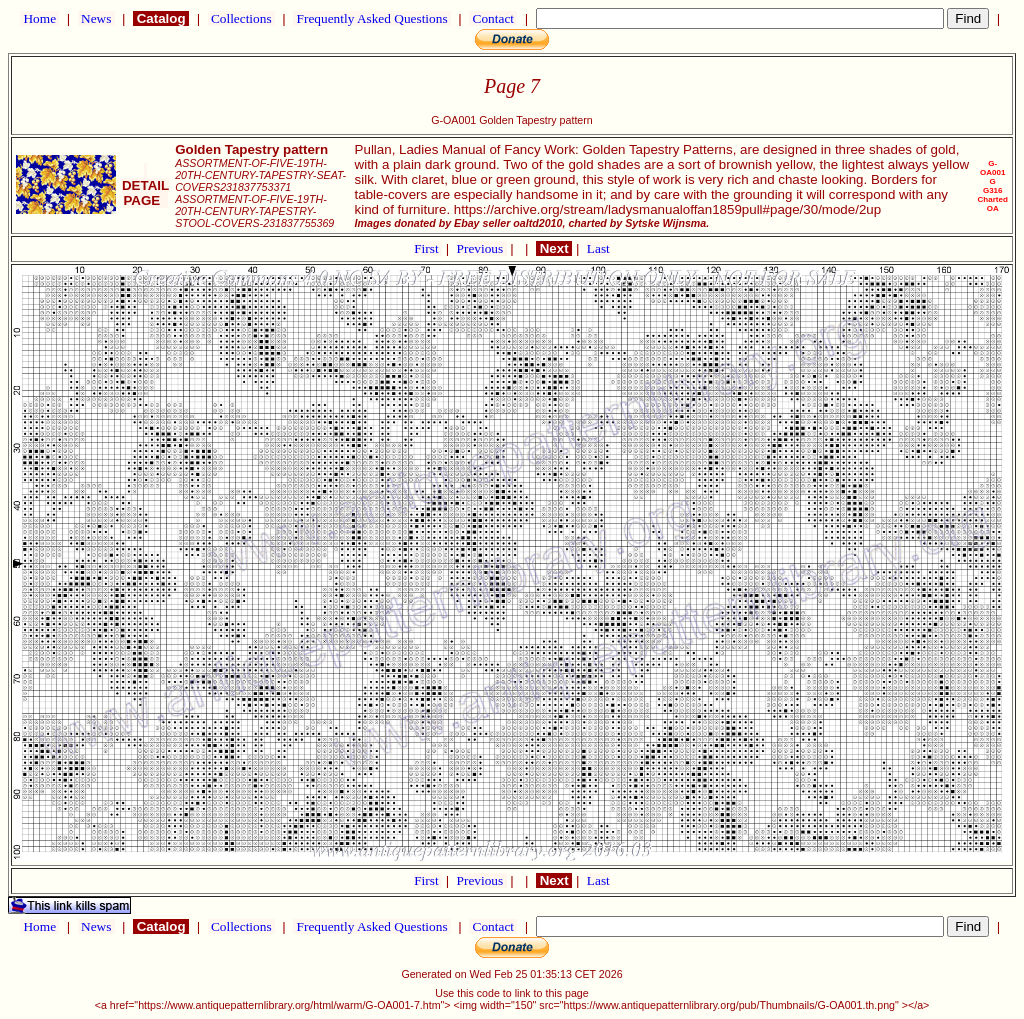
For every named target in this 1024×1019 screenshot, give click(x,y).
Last (598, 248)
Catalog (161, 18)
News (96, 18)
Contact (493, 18)
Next (554, 248)
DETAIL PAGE (145, 185)
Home (39, 18)
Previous (482, 248)
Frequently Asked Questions (372, 18)
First (428, 248)
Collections (241, 18)
